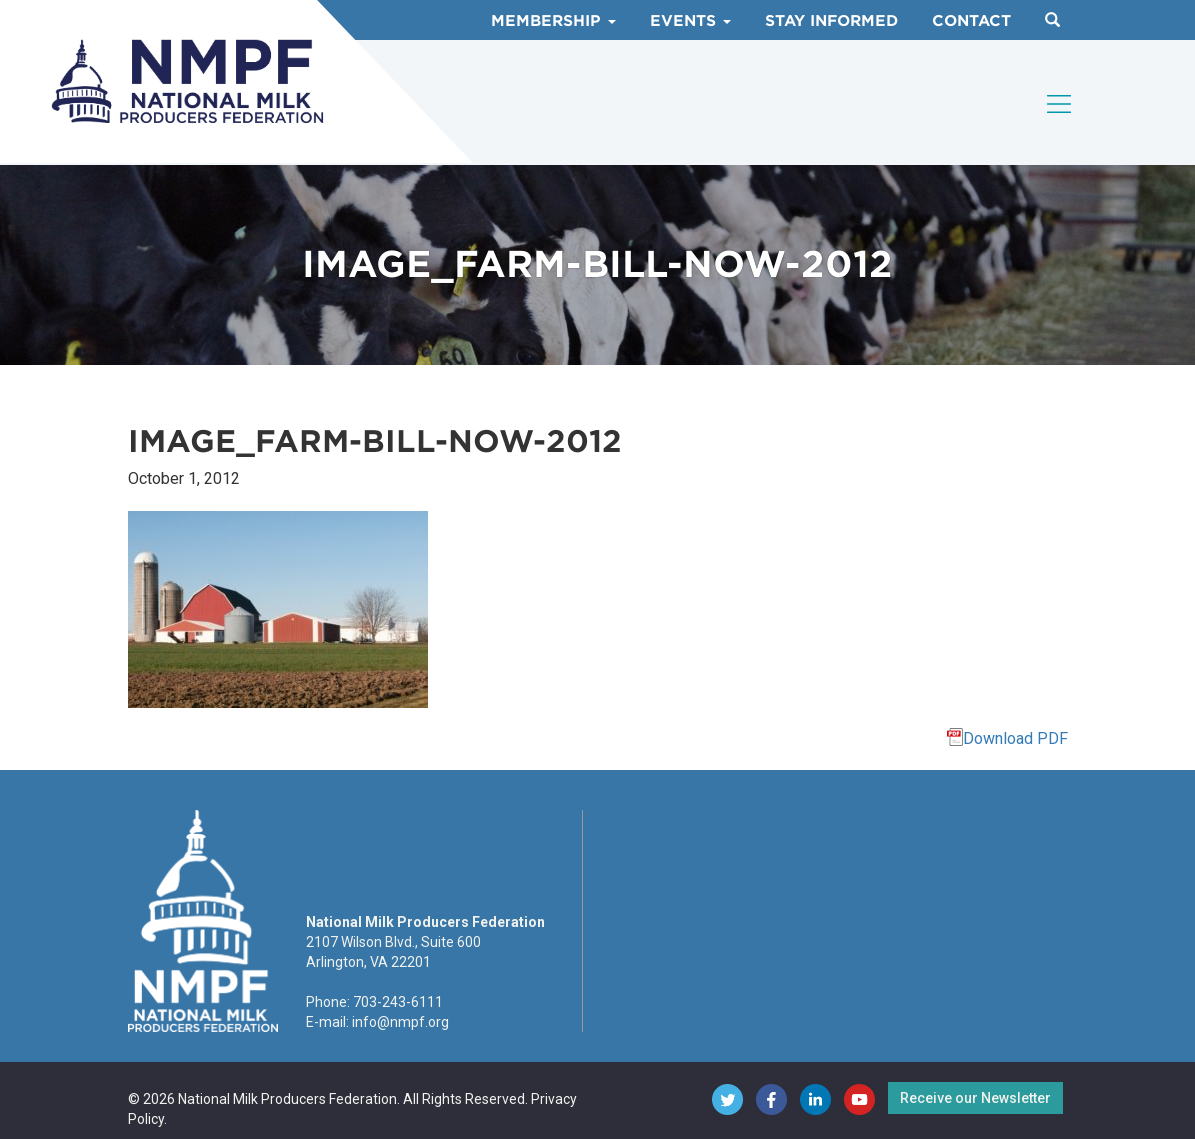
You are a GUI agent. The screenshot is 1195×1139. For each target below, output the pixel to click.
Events (690, 21)
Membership (553, 21)
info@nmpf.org (400, 1022)
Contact (971, 21)
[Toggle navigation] (1060, 104)
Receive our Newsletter (975, 1098)
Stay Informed (831, 21)
